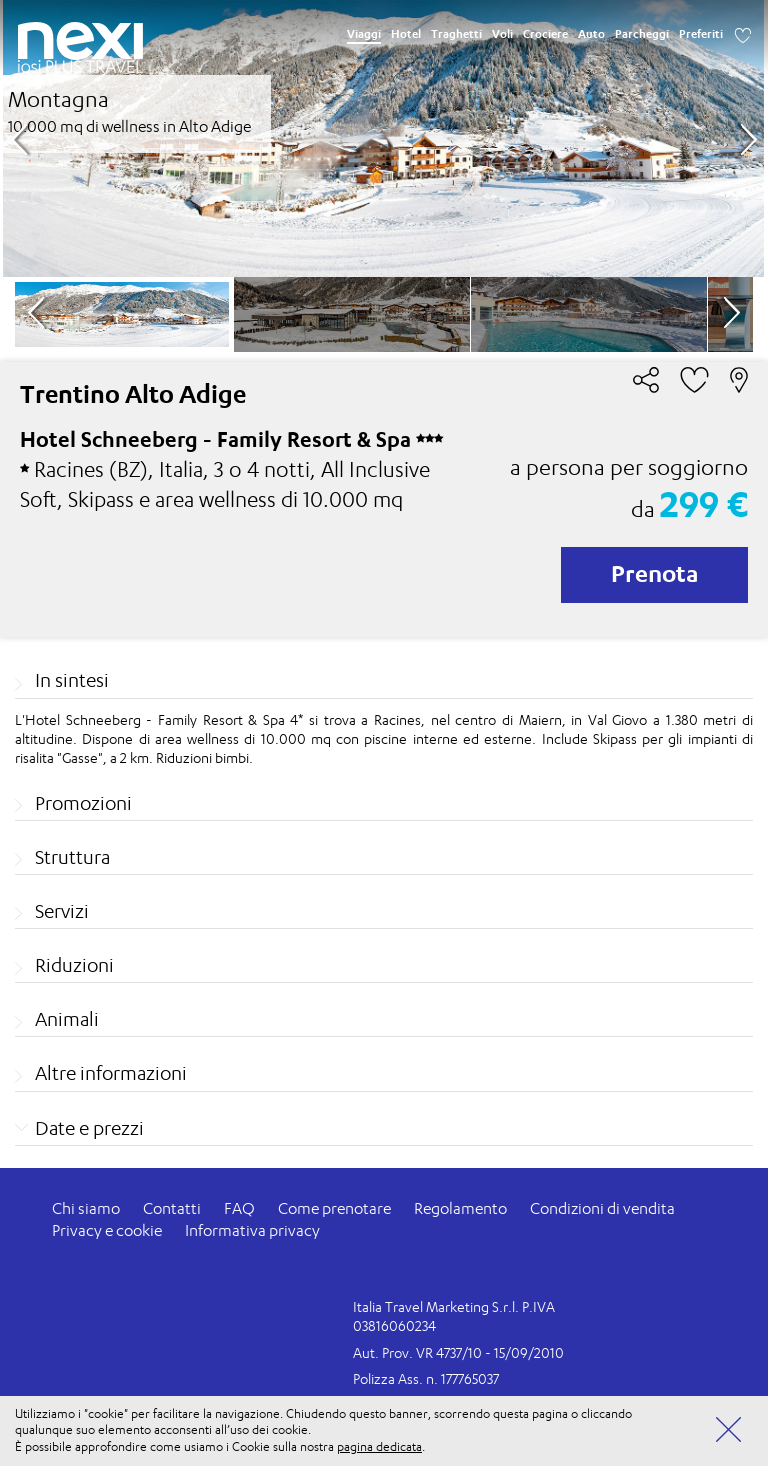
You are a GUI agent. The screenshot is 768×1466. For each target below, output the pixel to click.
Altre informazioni (111, 1073)
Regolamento (460, 1208)
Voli (502, 34)
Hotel (406, 34)
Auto (591, 34)
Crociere (545, 34)
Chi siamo (86, 1208)
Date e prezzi (89, 1128)
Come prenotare (334, 1208)
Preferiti (701, 34)
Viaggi (364, 34)
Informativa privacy (252, 1230)
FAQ (239, 1208)
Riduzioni (74, 965)
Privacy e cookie (107, 1230)
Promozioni (83, 803)
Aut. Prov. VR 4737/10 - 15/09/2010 (458, 1352)
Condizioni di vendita (602, 1208)
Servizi (62, 911)
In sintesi (72, 680)
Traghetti (456, 34)
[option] (383, 138)
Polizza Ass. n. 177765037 (426, 1378)
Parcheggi (642, 34)
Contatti (172, 1208)
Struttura (72, 857)
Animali (67, 1019)
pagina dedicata (379, 1446)
